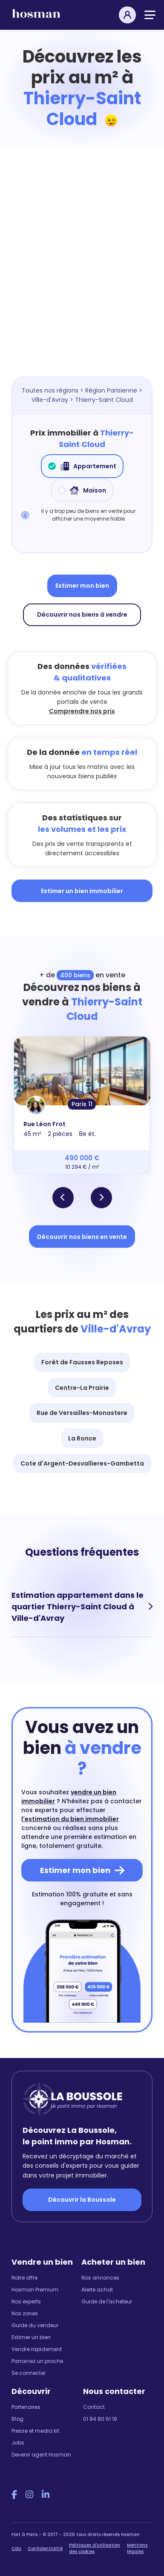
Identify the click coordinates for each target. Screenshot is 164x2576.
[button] (63, 1197)
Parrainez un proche (37, 2361)
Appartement (82, 466)
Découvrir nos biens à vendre (82, 614)
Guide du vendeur (35, 2325)
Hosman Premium (35, 2289)
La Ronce (82, 1438)
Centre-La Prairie (82, 1387)
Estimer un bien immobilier (82, 891)
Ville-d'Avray (50, 400)
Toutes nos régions (50, 390)
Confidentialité (45, 2548)
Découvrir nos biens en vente (82, 1236)
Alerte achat (97, 2289)
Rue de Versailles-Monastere (82, 1413)
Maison (82, 490)
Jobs (18, 2442)
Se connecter (29, 2373)
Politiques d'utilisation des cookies (94, 2548)
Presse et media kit (35, 2430)
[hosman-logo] (36, 17)
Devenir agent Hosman (41, 2454)
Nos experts (26, 2301)
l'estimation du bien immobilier (70, 1819)
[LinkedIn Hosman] (45, 2494)
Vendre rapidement (37, 2349)
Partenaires (26, 2407)
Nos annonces (100, 2277)
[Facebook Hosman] (14, 2494)
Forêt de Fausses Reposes (82, 1362)
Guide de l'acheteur (106, 2301)
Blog (17, 2418)
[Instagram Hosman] (29, 2494)
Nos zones (25, 2313)
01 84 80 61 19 (100, 2418)
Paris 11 (82, 1104)
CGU (16, 2548)
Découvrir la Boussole (82, 2199)
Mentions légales (137, 2548)
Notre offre (24, 2277)
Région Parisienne (111, 390)
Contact (94, 2407)
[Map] (82, 274)
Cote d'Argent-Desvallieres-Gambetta (82, 1463)
